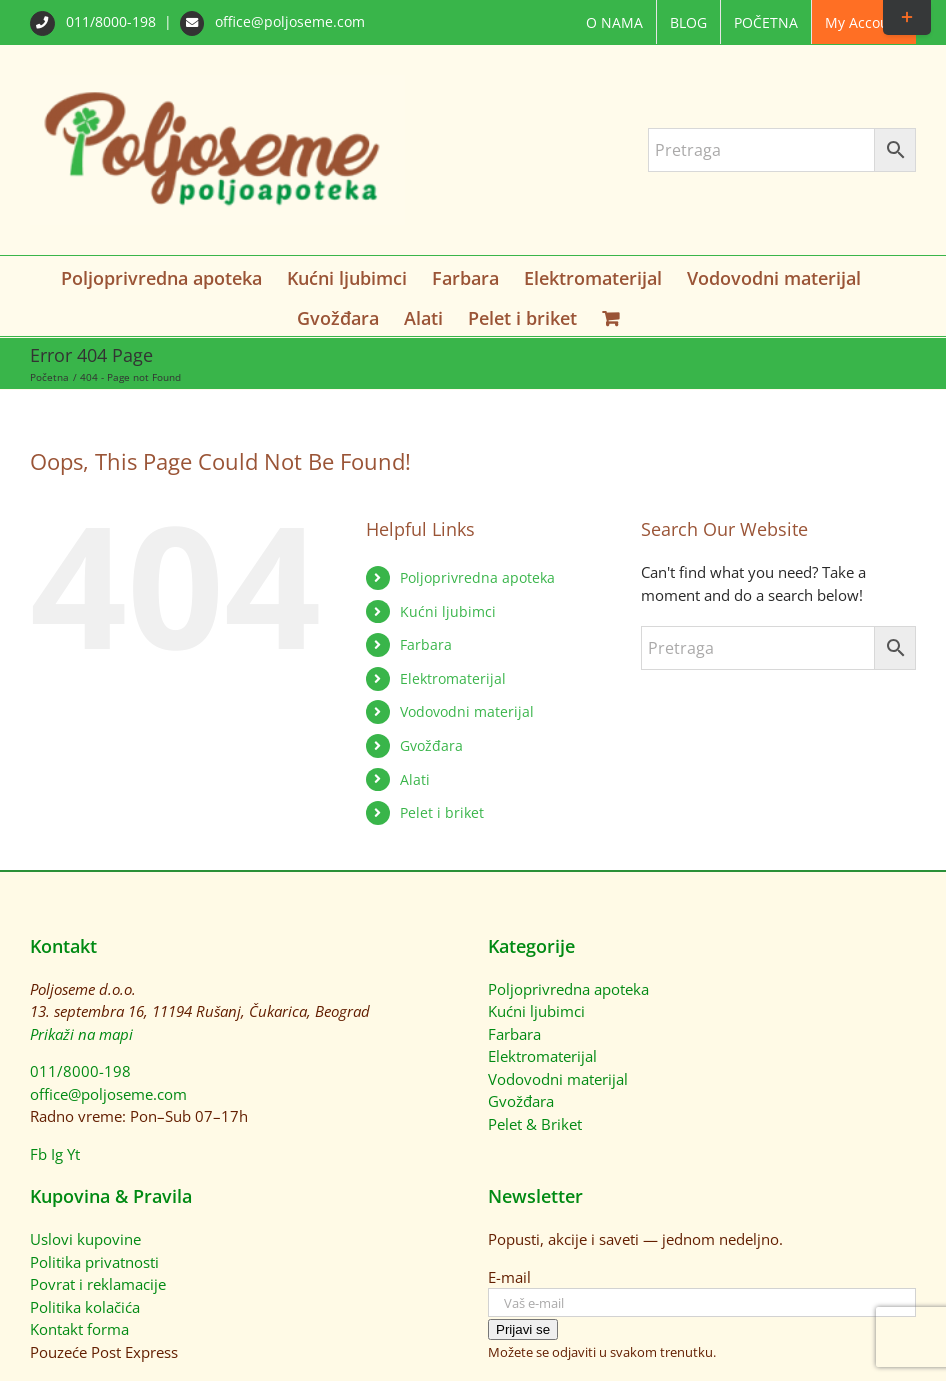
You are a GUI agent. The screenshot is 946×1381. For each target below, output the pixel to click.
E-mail (509, 1277)
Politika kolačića (85, 1307)
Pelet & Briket (535, 1124)
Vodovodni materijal (467, 711)
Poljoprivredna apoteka (477, 577)
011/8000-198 (95, 21)
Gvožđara (431, 745)
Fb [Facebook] (38, 1154)
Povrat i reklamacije (98, 1284)
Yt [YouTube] (73, 1154)
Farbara (426, 644)
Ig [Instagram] (57, 1154)
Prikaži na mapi (81, 1034)
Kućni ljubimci (448, 611)
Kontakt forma (79, 1329)
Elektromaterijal (453, 678)
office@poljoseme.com (273, 21)
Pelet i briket (442, 812)
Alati (415, 779)
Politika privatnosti (94, 1262)
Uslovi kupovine (85, 1239)
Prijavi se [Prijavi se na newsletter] (523, 1329)
